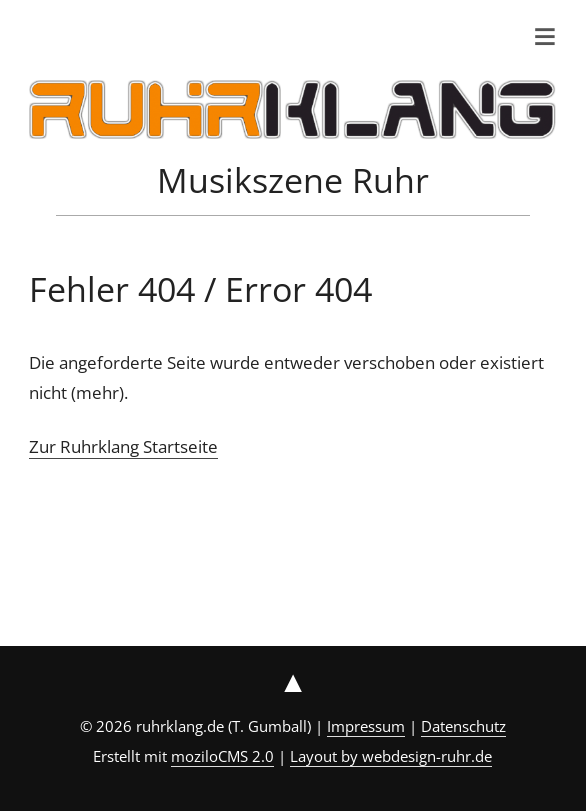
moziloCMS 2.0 (222, 756)
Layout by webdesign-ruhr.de (391, 756)
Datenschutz (463, 726)
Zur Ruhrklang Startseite (123, 446)
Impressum (366, 726)
